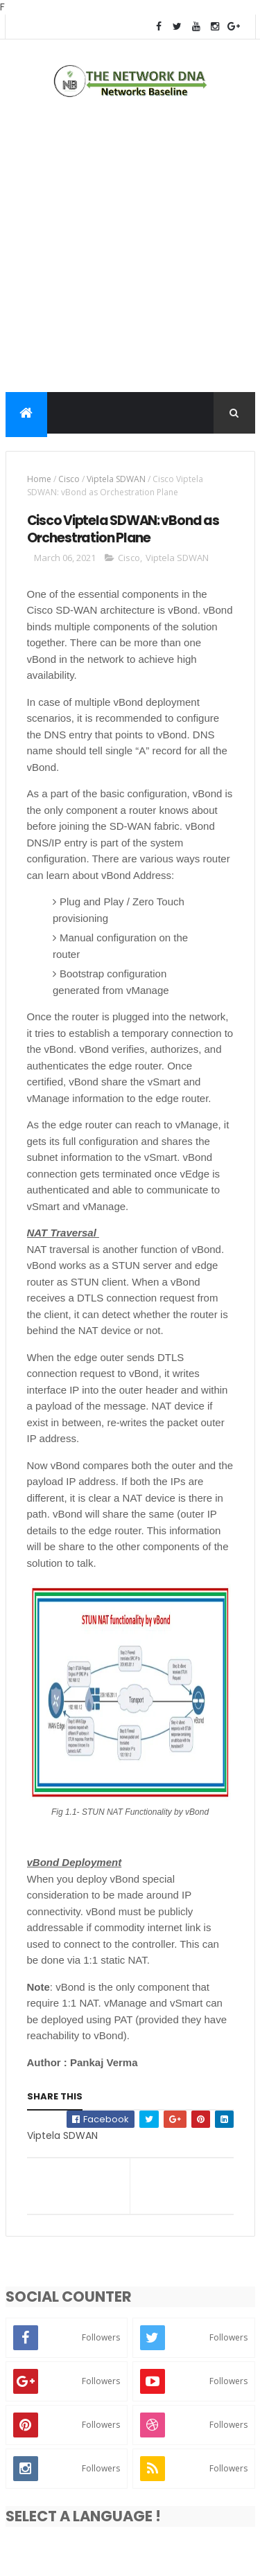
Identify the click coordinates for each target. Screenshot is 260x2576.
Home (39, 479)
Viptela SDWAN (116, 479)
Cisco (69, 479)
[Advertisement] (130, 248)
